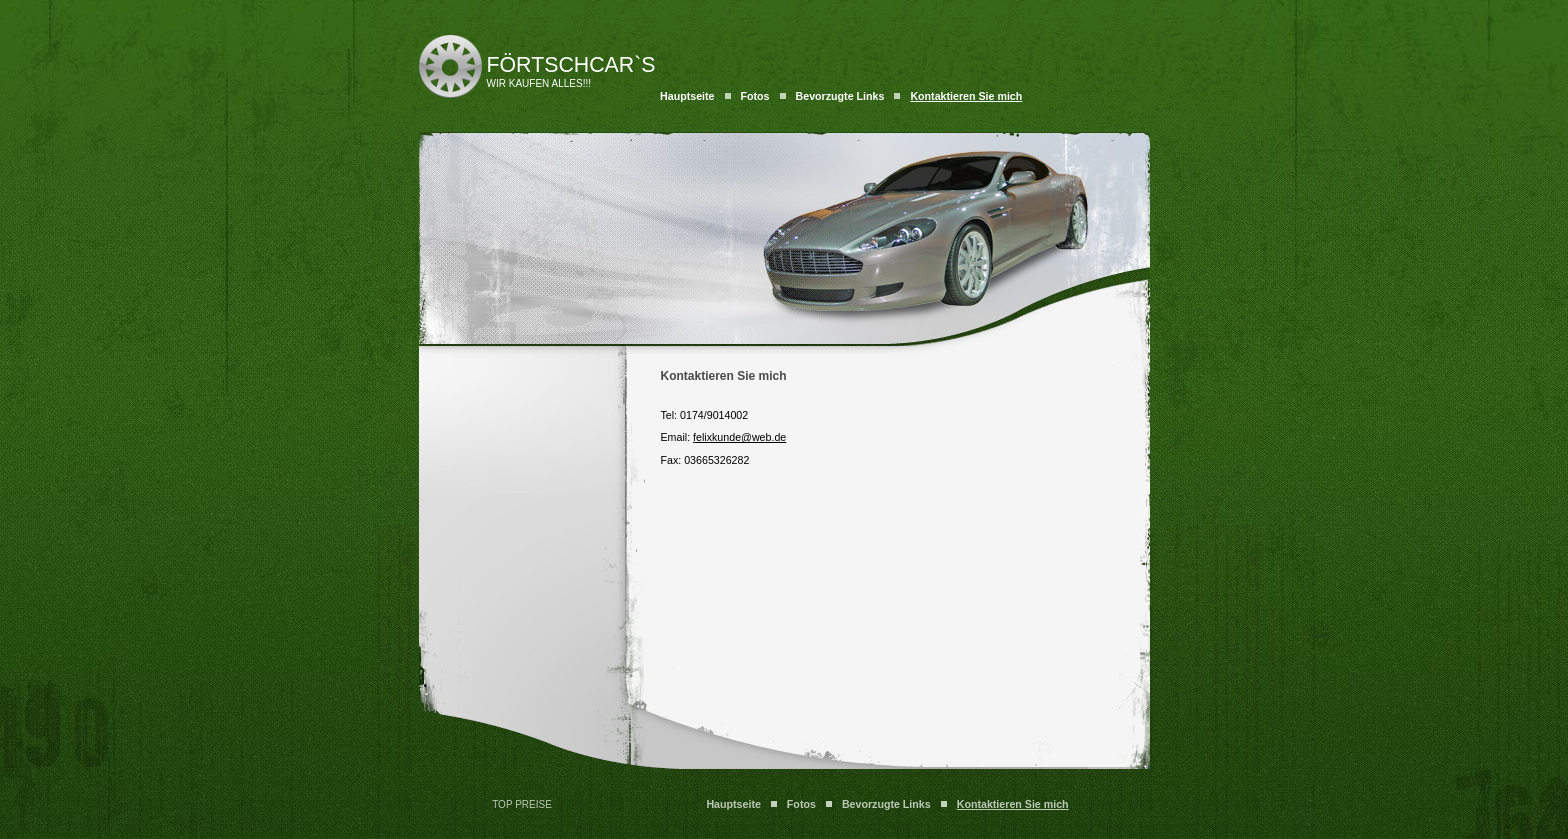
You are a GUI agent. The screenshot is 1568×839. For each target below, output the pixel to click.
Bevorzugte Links (840, 96)
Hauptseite (687, 96)
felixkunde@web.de (739, 437)
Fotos (755, 96)
